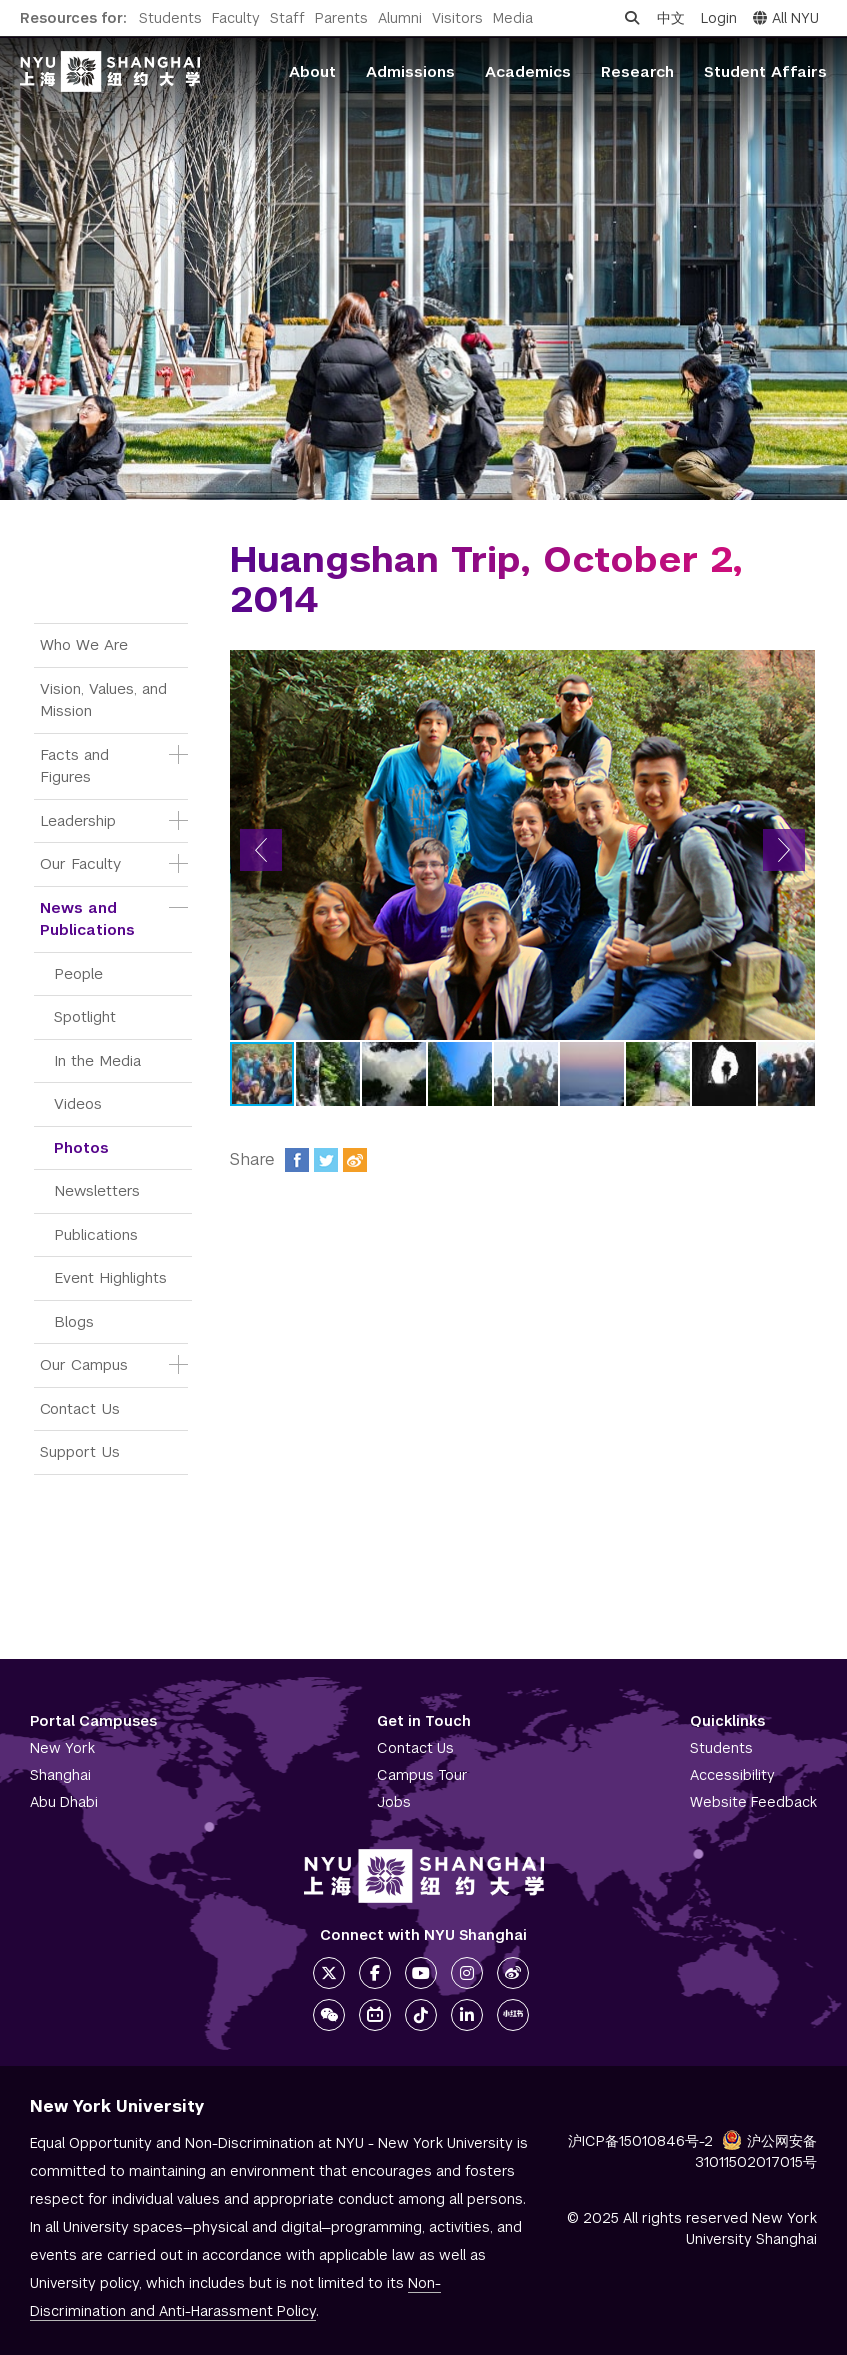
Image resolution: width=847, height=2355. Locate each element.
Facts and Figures (77, 766)
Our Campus (84, 1364)
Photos (81, 1147)
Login (719, 18)
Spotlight (85, 1016)
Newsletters (97, 1190)
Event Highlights (110, 1277)
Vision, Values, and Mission (106, 700)
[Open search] (632, 18)
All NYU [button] (786, 18)
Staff (287, 18)
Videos (78, 1103)
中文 (671, 18)
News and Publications (87, 919)
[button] (261, 850)
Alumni (400, 18)
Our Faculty (80, 863)
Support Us (80, 1451)
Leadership (78, 820)
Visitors (457, 18)
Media (513, 18)
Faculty (236, 18)
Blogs (74, 1321)
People (78, 973)
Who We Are (84, 644)
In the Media (97, 1060)
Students (170, 18)
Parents (341, 18)
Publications (96, 1234)
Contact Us (80, 1408)
